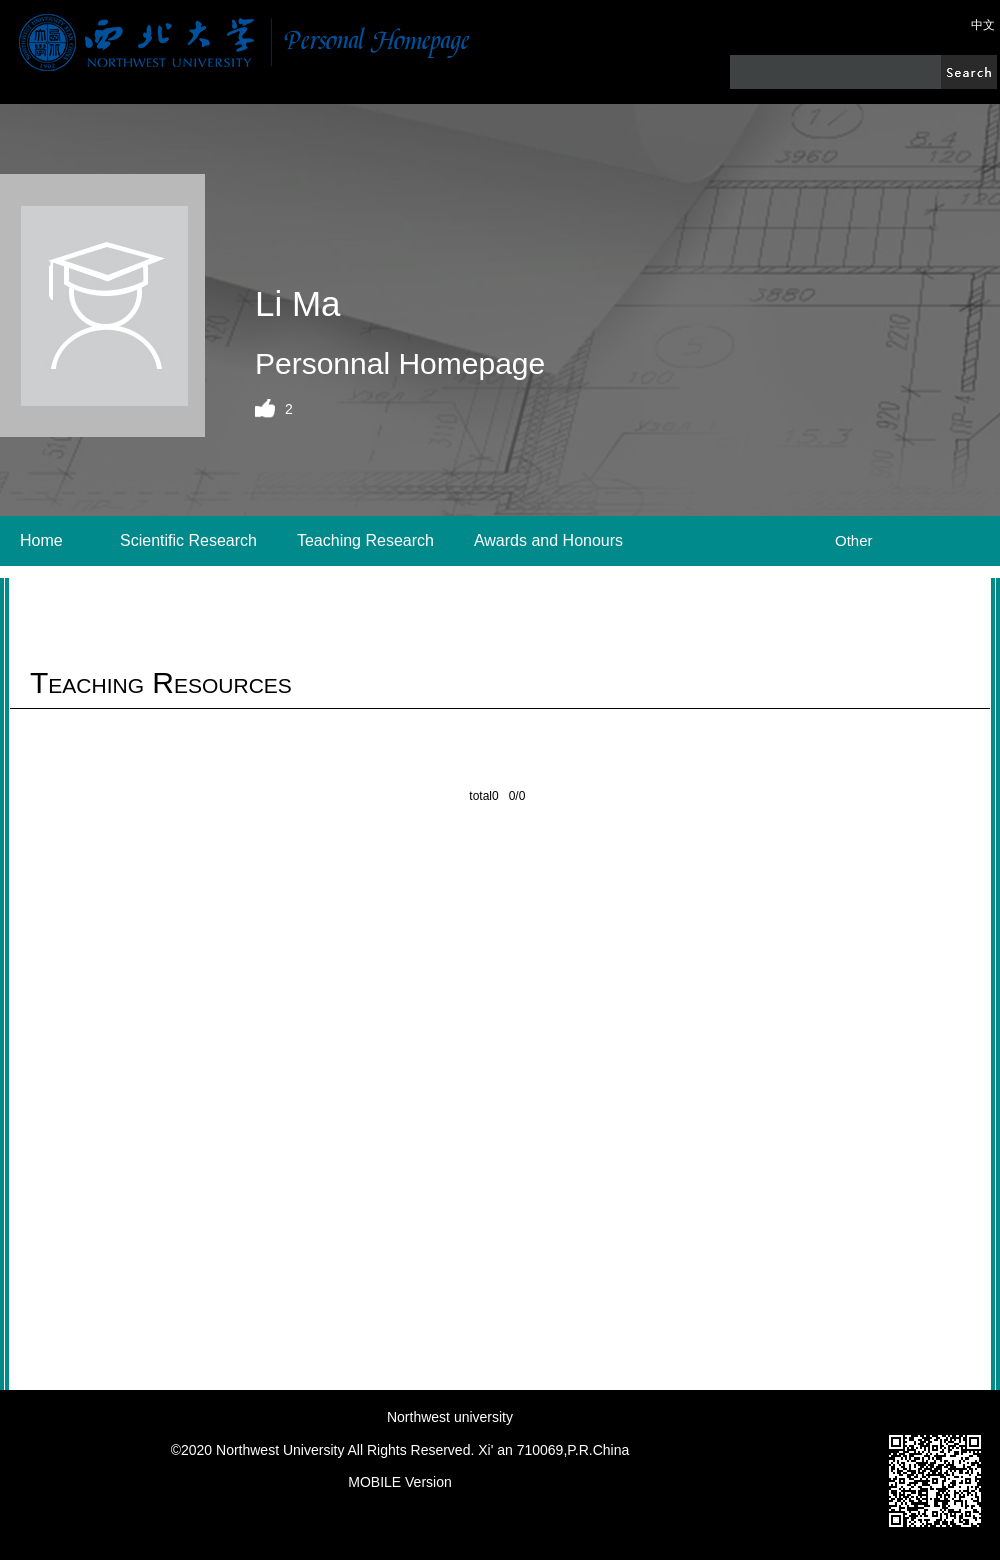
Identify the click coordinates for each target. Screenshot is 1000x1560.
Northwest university (450, 1417)
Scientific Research (188, 540)
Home (41, 540)
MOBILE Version (400, 1482)
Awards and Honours (548, 540)
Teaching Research (365, 540)
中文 (983, 25)
